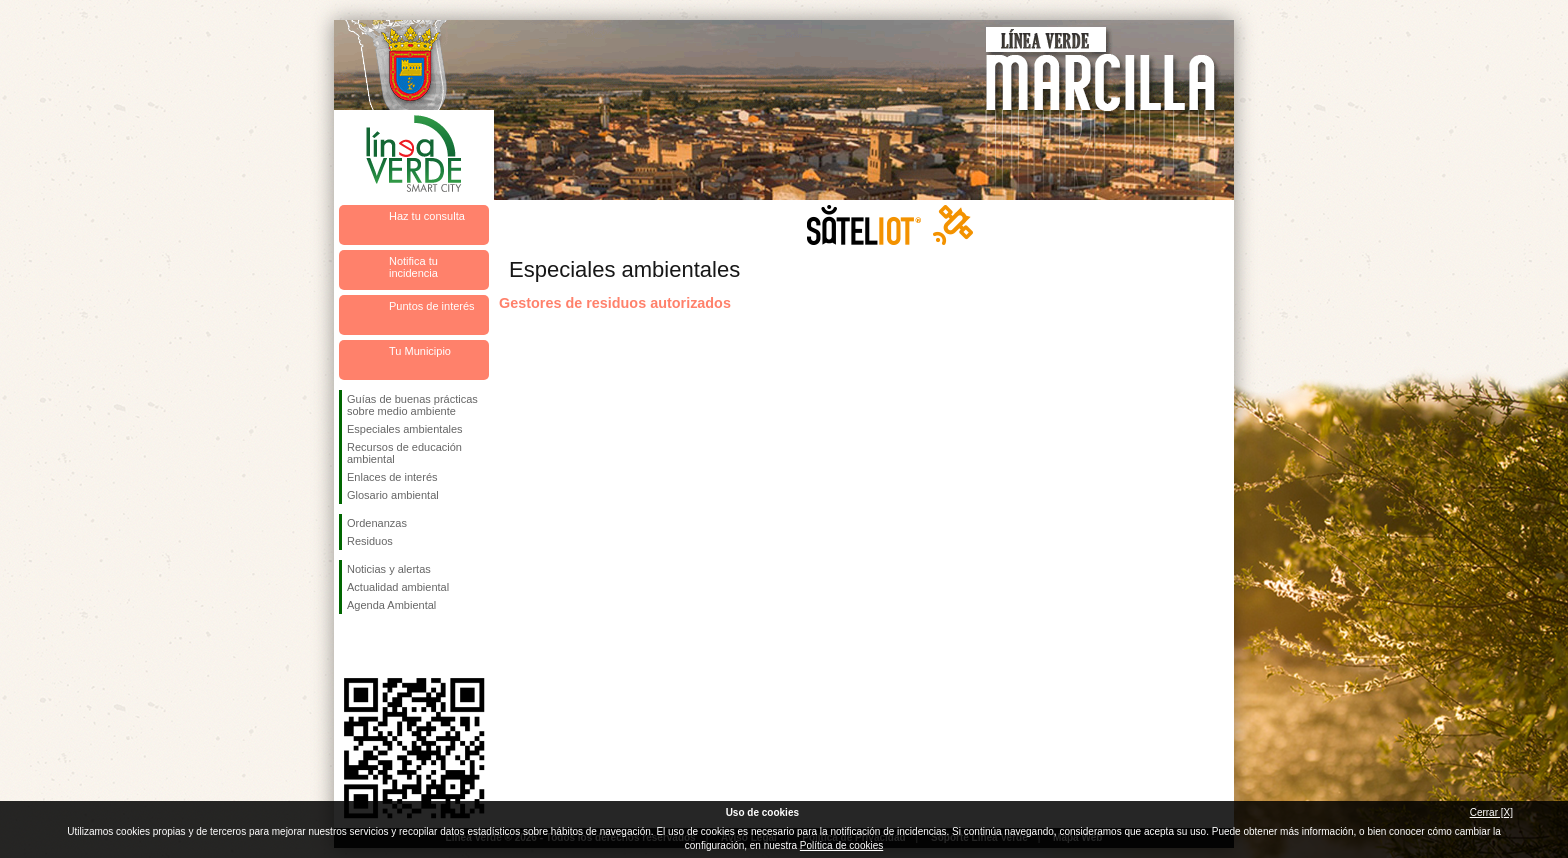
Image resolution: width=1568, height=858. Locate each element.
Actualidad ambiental (398, 587)
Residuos (370, 541)
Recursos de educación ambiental (404, 453)
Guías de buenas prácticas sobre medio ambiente (412, 405)
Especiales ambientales (405, 429)
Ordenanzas (377, 523)
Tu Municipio (420, 351)
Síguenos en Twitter (384, 646)
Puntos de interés (432, 306)
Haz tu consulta (427, 216)
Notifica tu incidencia (413, 267)
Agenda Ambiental (391, 605)
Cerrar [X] (1491, 812)
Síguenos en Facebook (351, 646)
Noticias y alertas (389, 569)
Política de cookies (841, 845)
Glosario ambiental (393, 495)
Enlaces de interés (392, 477)
